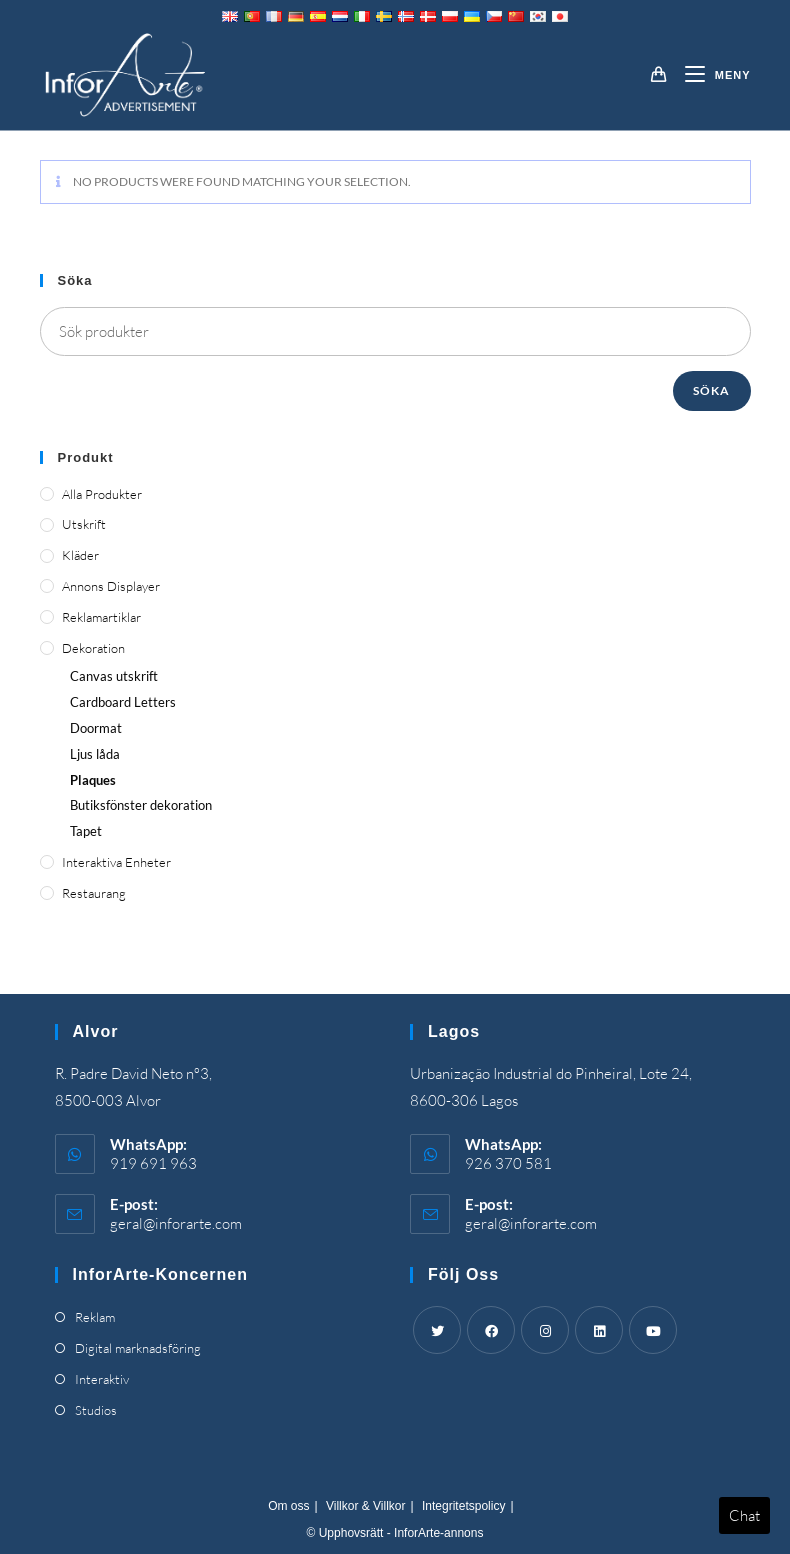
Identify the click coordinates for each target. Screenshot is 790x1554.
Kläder (80, 555)
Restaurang (94, 893)
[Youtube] (653, 1330)
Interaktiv (102, 1379)
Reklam (95, 1317)
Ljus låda (95, 754)
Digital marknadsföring (138, 1348)
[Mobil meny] (710, 75)
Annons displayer (111, 586)
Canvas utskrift (114, 676)
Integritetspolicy (463, 1506)
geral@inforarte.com (176, 1223)
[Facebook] (491, 1330)
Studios (96, 1410)
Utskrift (84, 524)
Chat (744, 1515)
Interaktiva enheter (116, 862)
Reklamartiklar (101, 617)
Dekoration (93, 648)
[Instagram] (545, 1330)
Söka (712, 390)
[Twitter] (437, 1330)
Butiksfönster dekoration (141, 805)
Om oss (288, 1506)
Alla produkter (102, 494)
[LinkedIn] (599, 1330)
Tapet (86, 831)
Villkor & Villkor (366, 1506)
